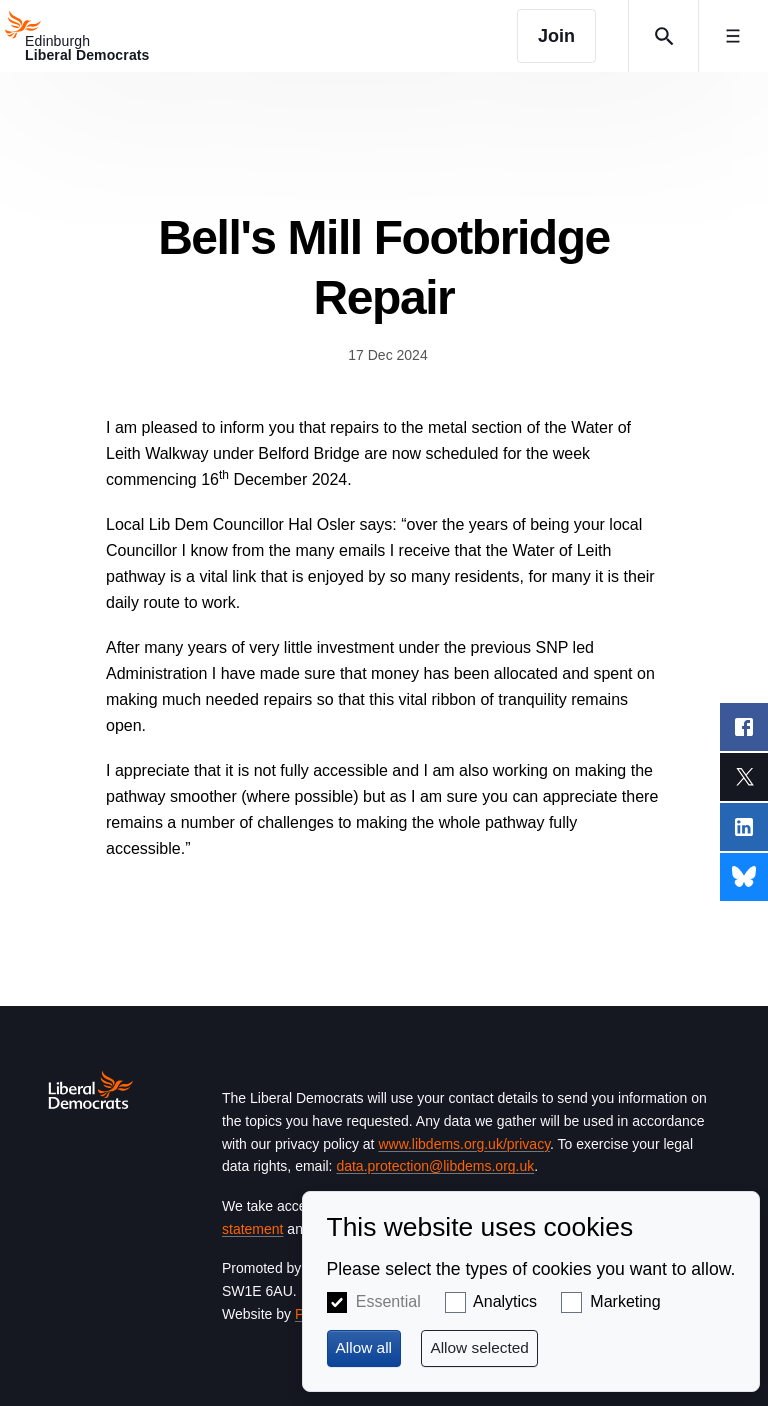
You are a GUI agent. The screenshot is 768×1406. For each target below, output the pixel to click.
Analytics (505, 1301)
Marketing (625, 1301)
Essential (388, 1301)
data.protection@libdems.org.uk (435, 1166)
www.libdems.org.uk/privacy (464, 1144)
